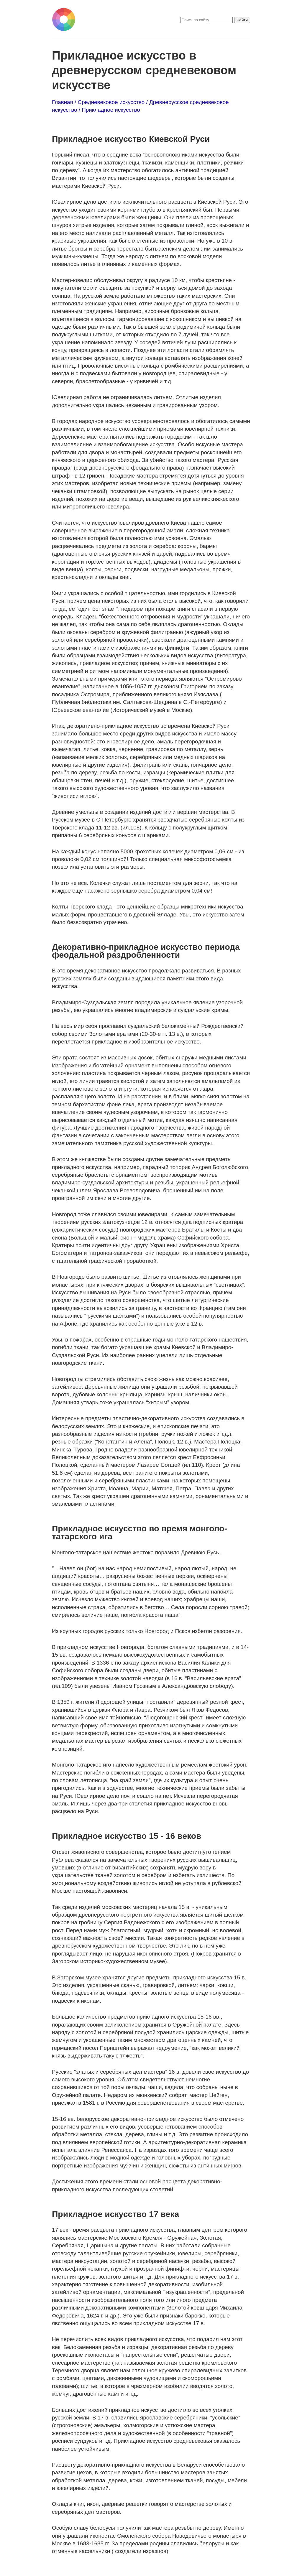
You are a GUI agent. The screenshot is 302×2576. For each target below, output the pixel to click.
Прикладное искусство (111, 110)
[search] (206, 20)
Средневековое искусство (111, 102)
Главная (62, 102)
